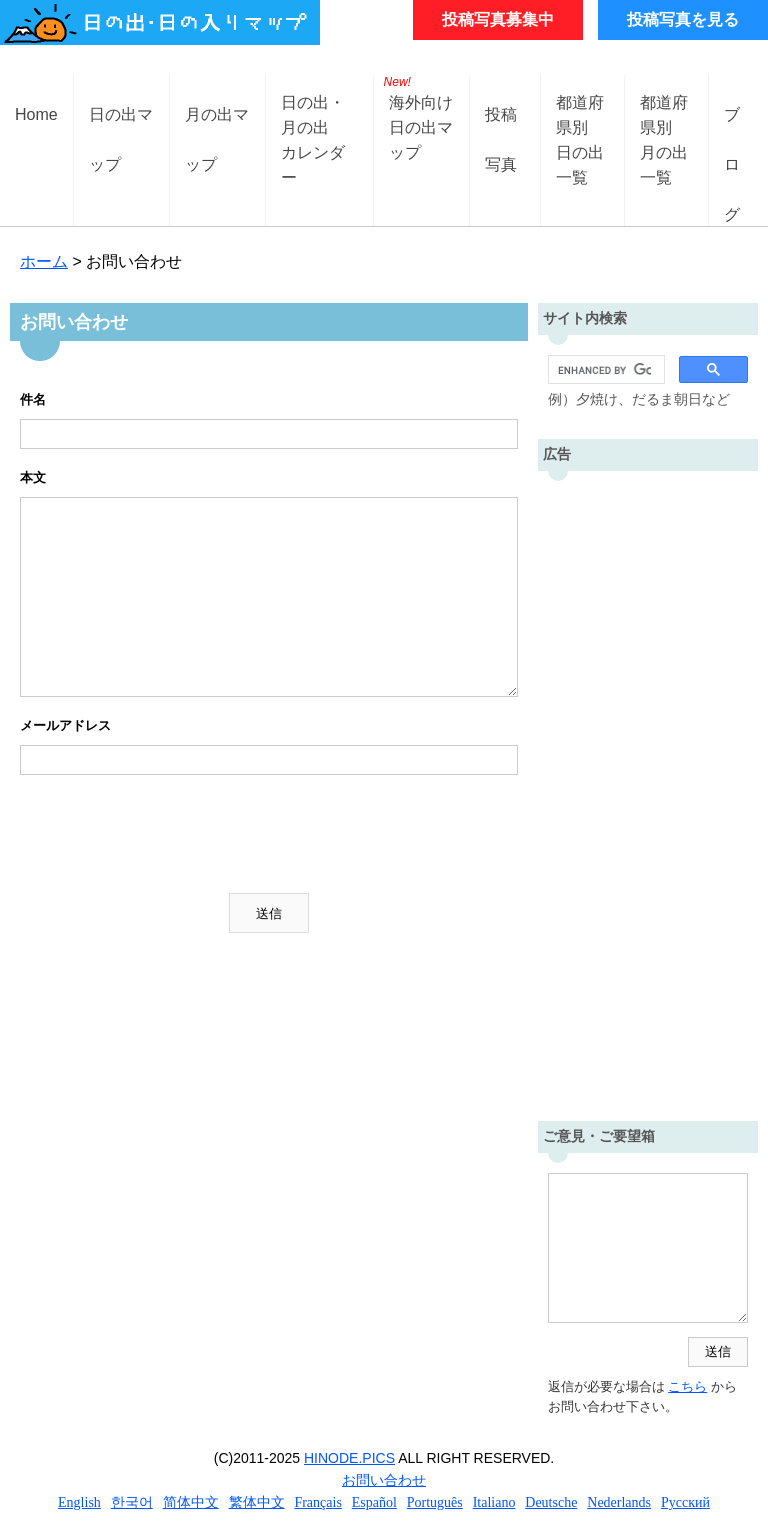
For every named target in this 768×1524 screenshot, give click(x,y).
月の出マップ (217, 130)
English (79, 1502)
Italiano (494, 1502)
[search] (604, 370)
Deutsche (551, 1502)
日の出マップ (121, 130)
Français (317, 1502)
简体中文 (191, 1502)
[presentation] (172, 834)
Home (36, 114)
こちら (687, 1386)
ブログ (732, 130)
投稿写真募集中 (498, 19)
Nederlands (619, 1502)
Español (374, 1502)
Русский (685, 1502)
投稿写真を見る (683, 19)
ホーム (44, 261)
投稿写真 (501, 130)
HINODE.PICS (349, 1458)
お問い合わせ (384, 1480)
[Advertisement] (648, 791)
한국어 (132, 1502)
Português (435, 1502)
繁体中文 (257, 1502)
